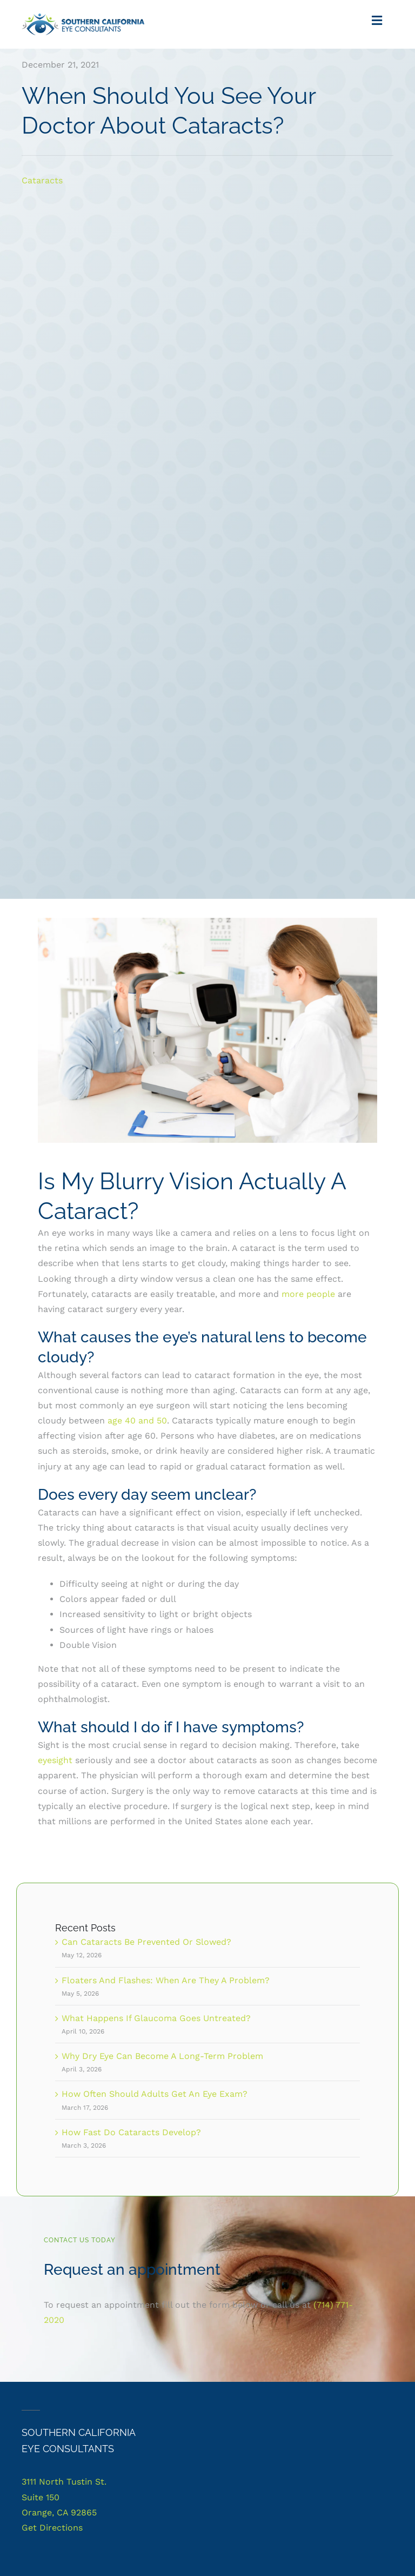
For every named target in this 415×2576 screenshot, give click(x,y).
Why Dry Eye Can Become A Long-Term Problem (162, 2056)
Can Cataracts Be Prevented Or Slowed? (146, 1942)
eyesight (55, 1760)
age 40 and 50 (137, 1420)
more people (308, 1294)
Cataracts (42, 180)
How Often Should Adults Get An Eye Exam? (154, 2094)
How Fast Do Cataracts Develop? (131, 2132)
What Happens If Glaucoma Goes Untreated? (156, 2018)
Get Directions (52, 2527)
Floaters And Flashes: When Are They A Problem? (166, 1980)
